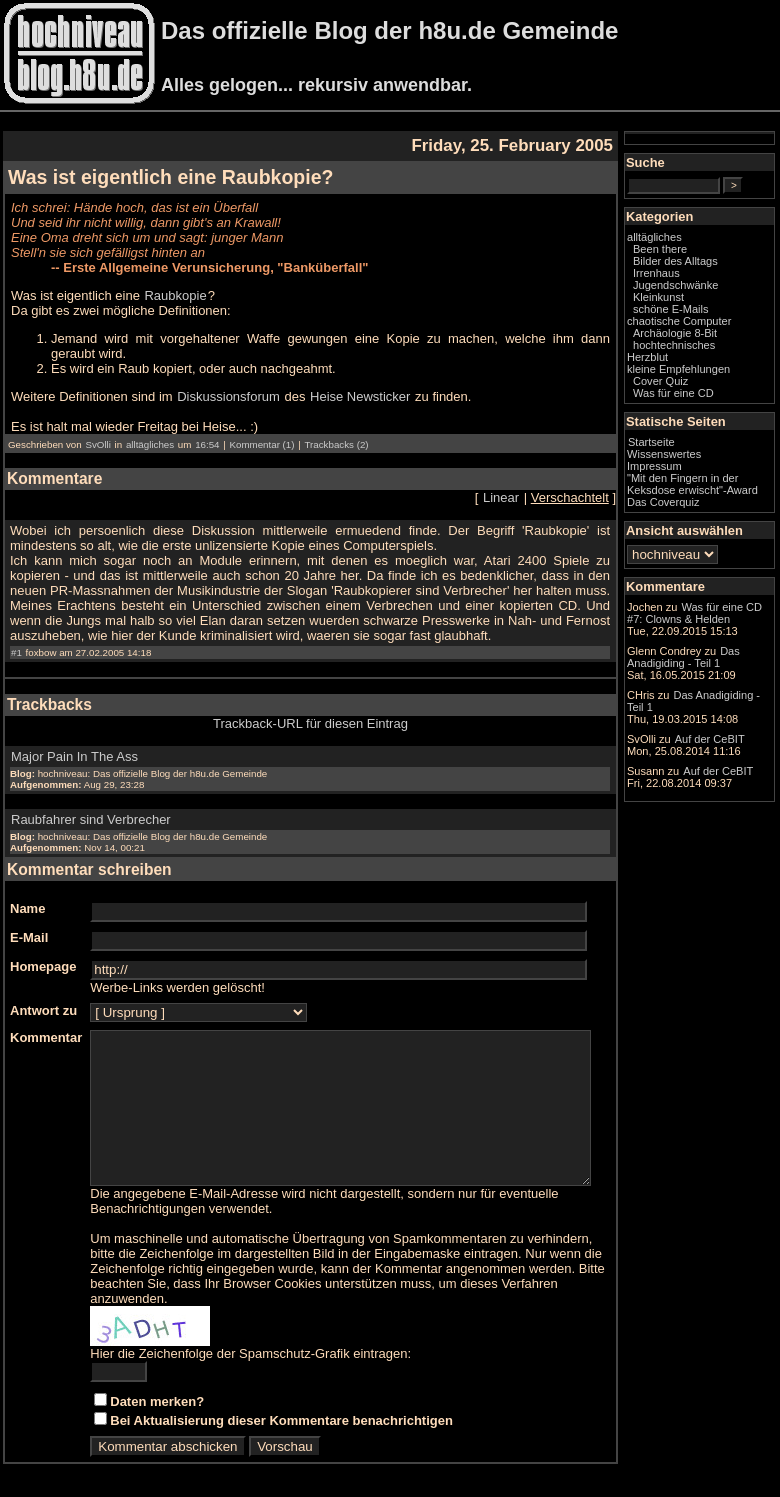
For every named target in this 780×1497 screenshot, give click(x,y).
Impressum (694, 495)
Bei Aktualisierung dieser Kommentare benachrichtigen (281, 1420)
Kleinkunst (698, 314)
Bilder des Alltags (715, 278)
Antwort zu (43, 995)
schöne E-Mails (711, 326)
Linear (541, 482)
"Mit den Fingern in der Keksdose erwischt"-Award (713, 519)
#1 (16, 637)
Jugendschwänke (715, 302)
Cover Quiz (700, 410)
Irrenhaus (696, 290)
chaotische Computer (693, 344)
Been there (700, 266)
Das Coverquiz (703, 543)
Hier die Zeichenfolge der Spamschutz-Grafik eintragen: (250, 1353)
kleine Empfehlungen (718, 398)
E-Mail (29, 922)
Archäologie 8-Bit (715, 362)
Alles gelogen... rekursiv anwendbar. (316, 85)
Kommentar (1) (261, 429)
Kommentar (46, 1022)
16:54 (207, 429)
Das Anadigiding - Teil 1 (713, 805)
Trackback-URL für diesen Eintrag (330, 708)
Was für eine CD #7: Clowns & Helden (716, 675)
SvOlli (97, 429)
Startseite (691, 471)
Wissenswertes (704, 483)
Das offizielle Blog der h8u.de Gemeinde (389, 30)
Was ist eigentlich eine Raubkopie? (170, 177)
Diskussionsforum (228, 381)
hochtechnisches (714, 374)
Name (27, 893)
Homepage (43, 951)
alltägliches (150, 429)
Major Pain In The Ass (74, 741)
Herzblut (687, 386)
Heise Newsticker (360, 381)
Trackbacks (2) (336, 429)
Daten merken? (157, 1401)
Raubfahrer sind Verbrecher (91, 804)
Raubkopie (175, 295)
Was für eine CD (713, 422)
